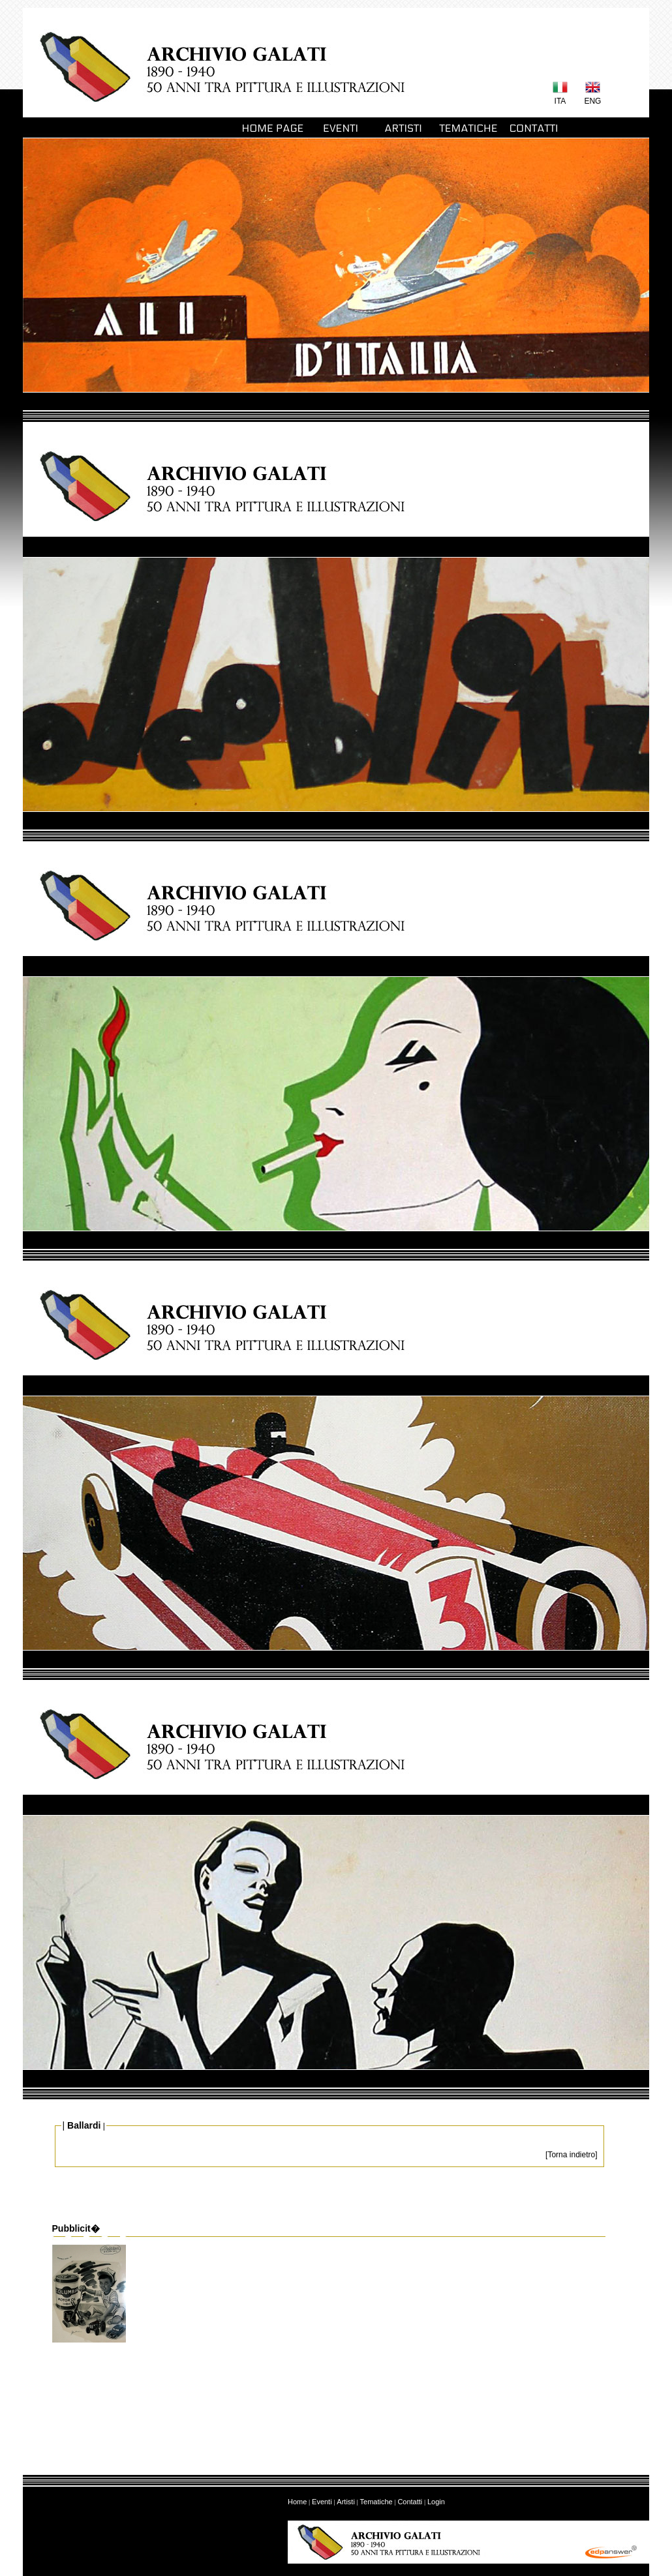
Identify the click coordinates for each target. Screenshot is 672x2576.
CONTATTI (533, 128)
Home (297, 2502)
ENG (592, 101)
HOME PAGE (273, 128)
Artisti (346, 2502)
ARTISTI (403, 128)
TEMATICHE (468, 128)
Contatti (409, 2502)
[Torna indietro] (571, 2154)
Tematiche (376, 2502)
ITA (560, 101)
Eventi (322, 2502)
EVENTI (338, 128)
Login (436, 2502)
